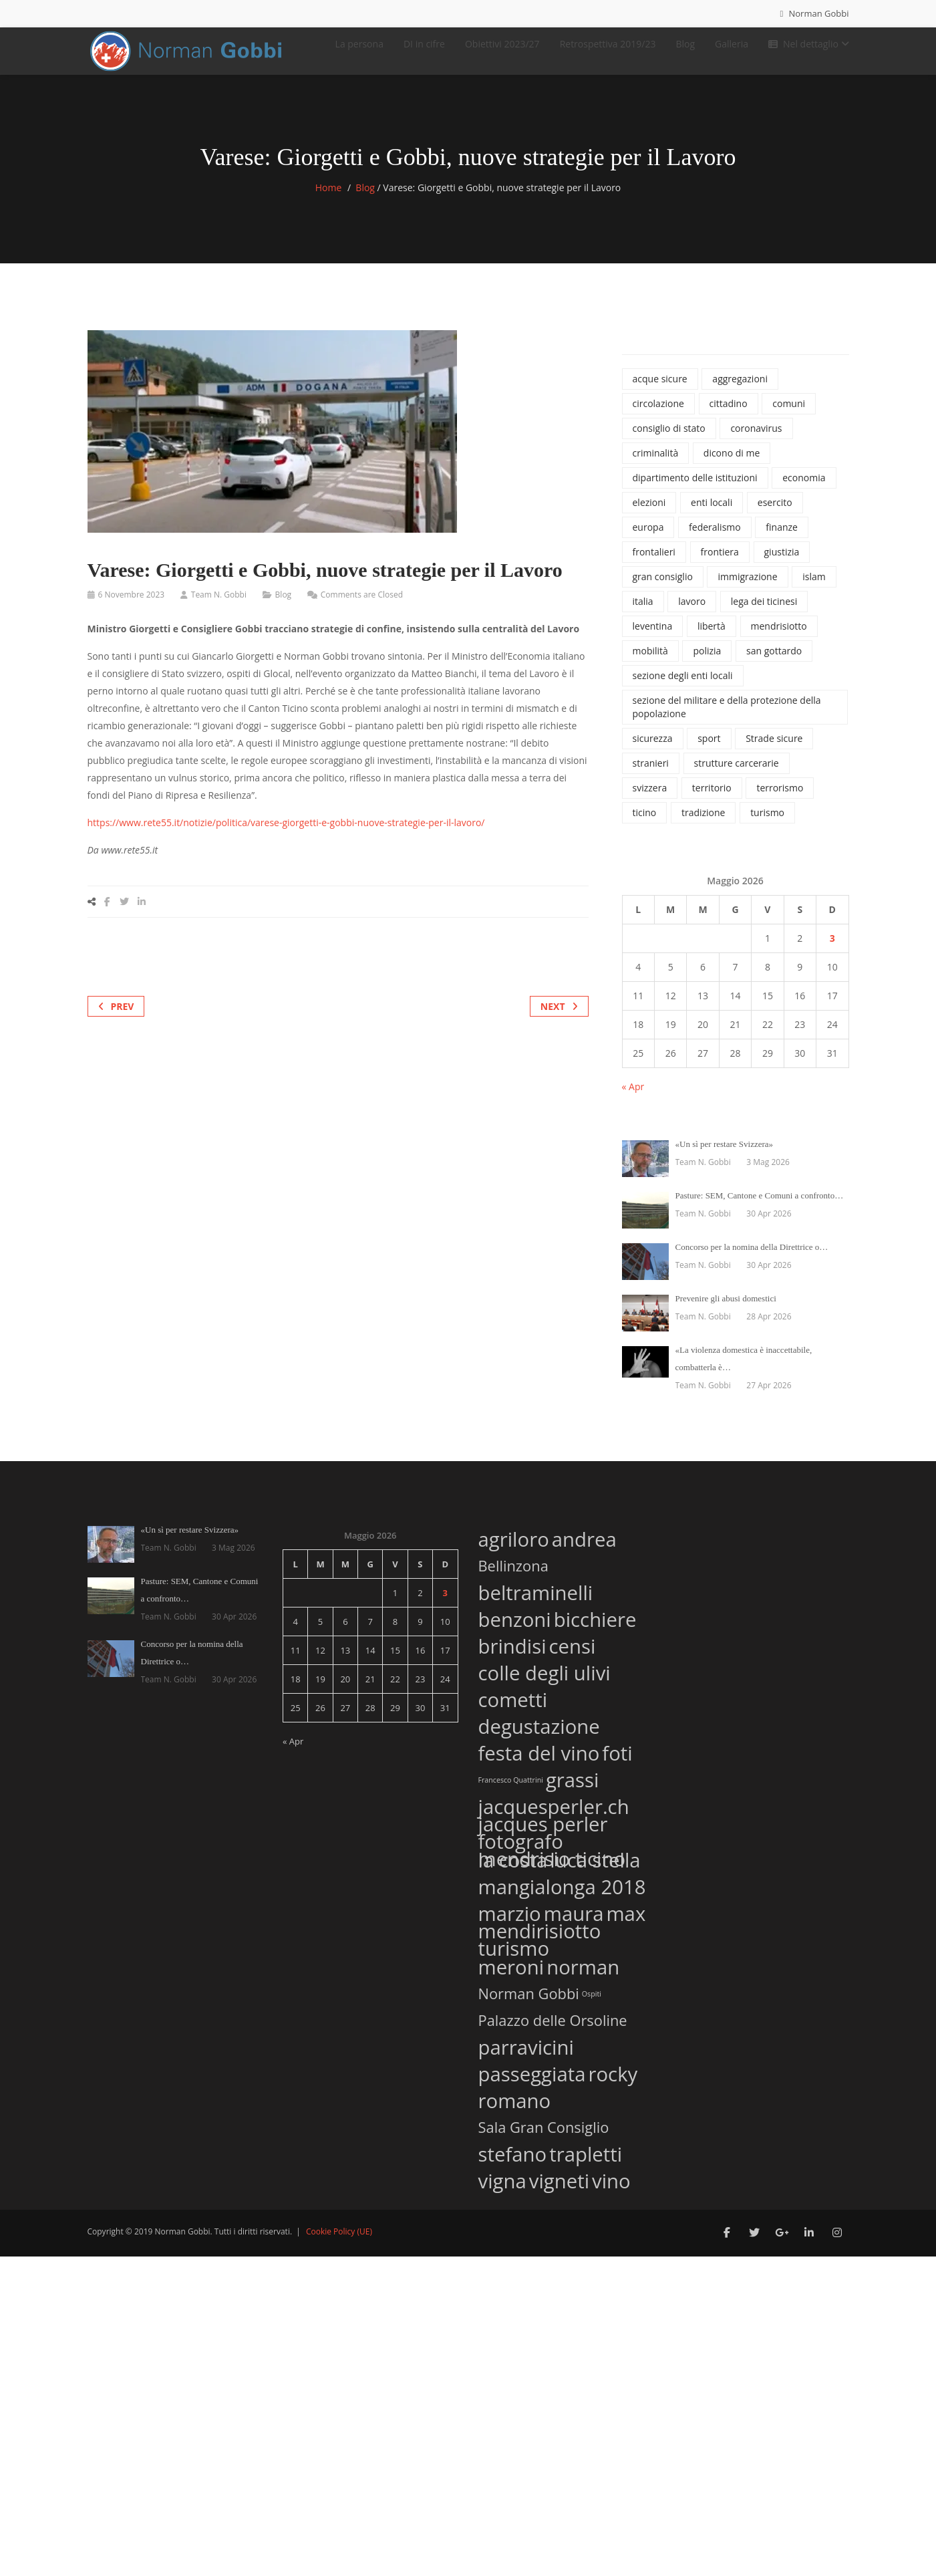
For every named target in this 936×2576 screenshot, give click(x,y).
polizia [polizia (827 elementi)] (707, 664)
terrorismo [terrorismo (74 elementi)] (779, 801)
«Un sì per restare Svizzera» (724, 1157)
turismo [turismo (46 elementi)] (767, 825)
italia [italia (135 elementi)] (643, 614)
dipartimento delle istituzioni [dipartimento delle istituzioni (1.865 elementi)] (695, 491)
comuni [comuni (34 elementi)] (788, 416)
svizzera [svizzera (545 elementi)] (650, 801)
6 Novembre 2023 (131, 608)
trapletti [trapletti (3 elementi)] (585, 2165)
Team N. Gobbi (219, 608)
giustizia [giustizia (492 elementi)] (782, 565)
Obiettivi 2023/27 (502, 50)
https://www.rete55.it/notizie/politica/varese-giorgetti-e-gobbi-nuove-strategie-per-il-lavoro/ (286, 835)
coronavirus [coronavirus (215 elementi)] (756, 441)
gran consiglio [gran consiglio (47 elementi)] (663, 590)
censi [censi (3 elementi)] (572, 1657)
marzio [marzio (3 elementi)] (509, 1925)
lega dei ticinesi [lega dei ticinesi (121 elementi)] (764, 614)
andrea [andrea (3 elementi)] (584, 1550)
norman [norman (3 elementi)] (583, 1978)
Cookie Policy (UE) (339, 2244)
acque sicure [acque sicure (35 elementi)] (660, 392)
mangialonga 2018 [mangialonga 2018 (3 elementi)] (562, 1898)
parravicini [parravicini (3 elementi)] (526, 2058)
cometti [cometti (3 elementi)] (513, 1711)
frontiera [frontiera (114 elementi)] (720, 565)
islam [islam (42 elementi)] (813, 590)
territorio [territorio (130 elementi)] (712, 801)
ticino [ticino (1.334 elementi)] (645, 825)
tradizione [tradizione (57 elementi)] (703, 825)
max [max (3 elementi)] (625, 1925)
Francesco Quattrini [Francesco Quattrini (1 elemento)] (510, 1793)
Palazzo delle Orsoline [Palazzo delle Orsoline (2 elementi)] (552, 2033)
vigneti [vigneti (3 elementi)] (559, 2192)
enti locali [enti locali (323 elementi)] (711, 515)
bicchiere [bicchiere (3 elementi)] (595, 1631)
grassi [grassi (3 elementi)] (572, 1791)
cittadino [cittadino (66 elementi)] (729, 416)
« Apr (633, 1099)
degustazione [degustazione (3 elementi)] (539, 1737)
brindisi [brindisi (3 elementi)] (512, 1657)
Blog (685, 50)
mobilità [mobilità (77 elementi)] (650, 664)
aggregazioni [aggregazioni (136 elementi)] (740, 392)
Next (559, 1019)
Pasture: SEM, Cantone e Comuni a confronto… (759, 1209)
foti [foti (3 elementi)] (617, 1764)
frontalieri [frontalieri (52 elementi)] (654, 565)
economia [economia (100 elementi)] (803, 491)
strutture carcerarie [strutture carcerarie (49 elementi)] (736, 776)
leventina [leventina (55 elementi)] (653, 639)
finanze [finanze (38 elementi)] (782, 540)
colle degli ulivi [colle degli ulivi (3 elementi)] (544, 1684)
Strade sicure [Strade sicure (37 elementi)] (774, 751)
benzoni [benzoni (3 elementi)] (514, 1631)
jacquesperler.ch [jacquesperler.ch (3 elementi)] (553, 1818)
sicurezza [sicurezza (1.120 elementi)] (653, 751)
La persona (359, 50)
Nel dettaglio (808, 50)
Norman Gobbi (814, 13)
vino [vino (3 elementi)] (611, 2192)
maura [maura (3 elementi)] (574, 1925)
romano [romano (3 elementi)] (514, 2112)
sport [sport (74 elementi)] (708, 751)
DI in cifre (424, 50)
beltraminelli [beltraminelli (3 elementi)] (535, 1604)
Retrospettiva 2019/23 (608, 50)
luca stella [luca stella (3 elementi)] (595, 1871)
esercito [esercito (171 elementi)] (775, 515)
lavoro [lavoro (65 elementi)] (692, 614)
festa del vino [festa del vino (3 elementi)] (539, 1764)
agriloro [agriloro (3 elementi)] (513, 1550)
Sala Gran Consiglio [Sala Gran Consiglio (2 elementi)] (543, 2140)
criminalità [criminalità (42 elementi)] (656, 466)
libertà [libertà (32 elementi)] (711, 639)
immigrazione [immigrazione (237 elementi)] (747, 590)
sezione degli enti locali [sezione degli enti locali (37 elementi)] (683, 688)
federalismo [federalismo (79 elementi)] (715, 540)
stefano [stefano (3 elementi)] (512, 2165)
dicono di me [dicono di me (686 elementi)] (732, 466)
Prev (116, 1019)
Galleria (731, 50)
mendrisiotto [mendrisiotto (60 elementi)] (779, 639)
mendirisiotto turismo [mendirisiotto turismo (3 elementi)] (539, 1953)
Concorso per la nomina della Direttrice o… (751, 1260)
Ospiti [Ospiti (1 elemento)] (591, 2007)
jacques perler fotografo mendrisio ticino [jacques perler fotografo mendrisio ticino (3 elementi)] (552, 1855)
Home (328, 201)
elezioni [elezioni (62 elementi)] (649, 515)
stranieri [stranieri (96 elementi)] (651, 776)
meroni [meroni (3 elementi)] (511, 1978)
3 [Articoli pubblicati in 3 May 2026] (832, 951)
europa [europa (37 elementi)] (648, 540)
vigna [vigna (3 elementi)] (502, 2192)
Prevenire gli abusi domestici (725, 1312)
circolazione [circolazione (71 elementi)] (658, 416)
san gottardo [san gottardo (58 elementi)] (774, 664)
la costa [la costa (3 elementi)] (513, 1871)
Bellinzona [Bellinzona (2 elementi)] (513, 1578)
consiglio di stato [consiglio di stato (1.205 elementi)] (669, 441)
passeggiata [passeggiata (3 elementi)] (532, 2085)
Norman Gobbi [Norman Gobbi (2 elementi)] (528, 2006)
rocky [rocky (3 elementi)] (612, 2085)
